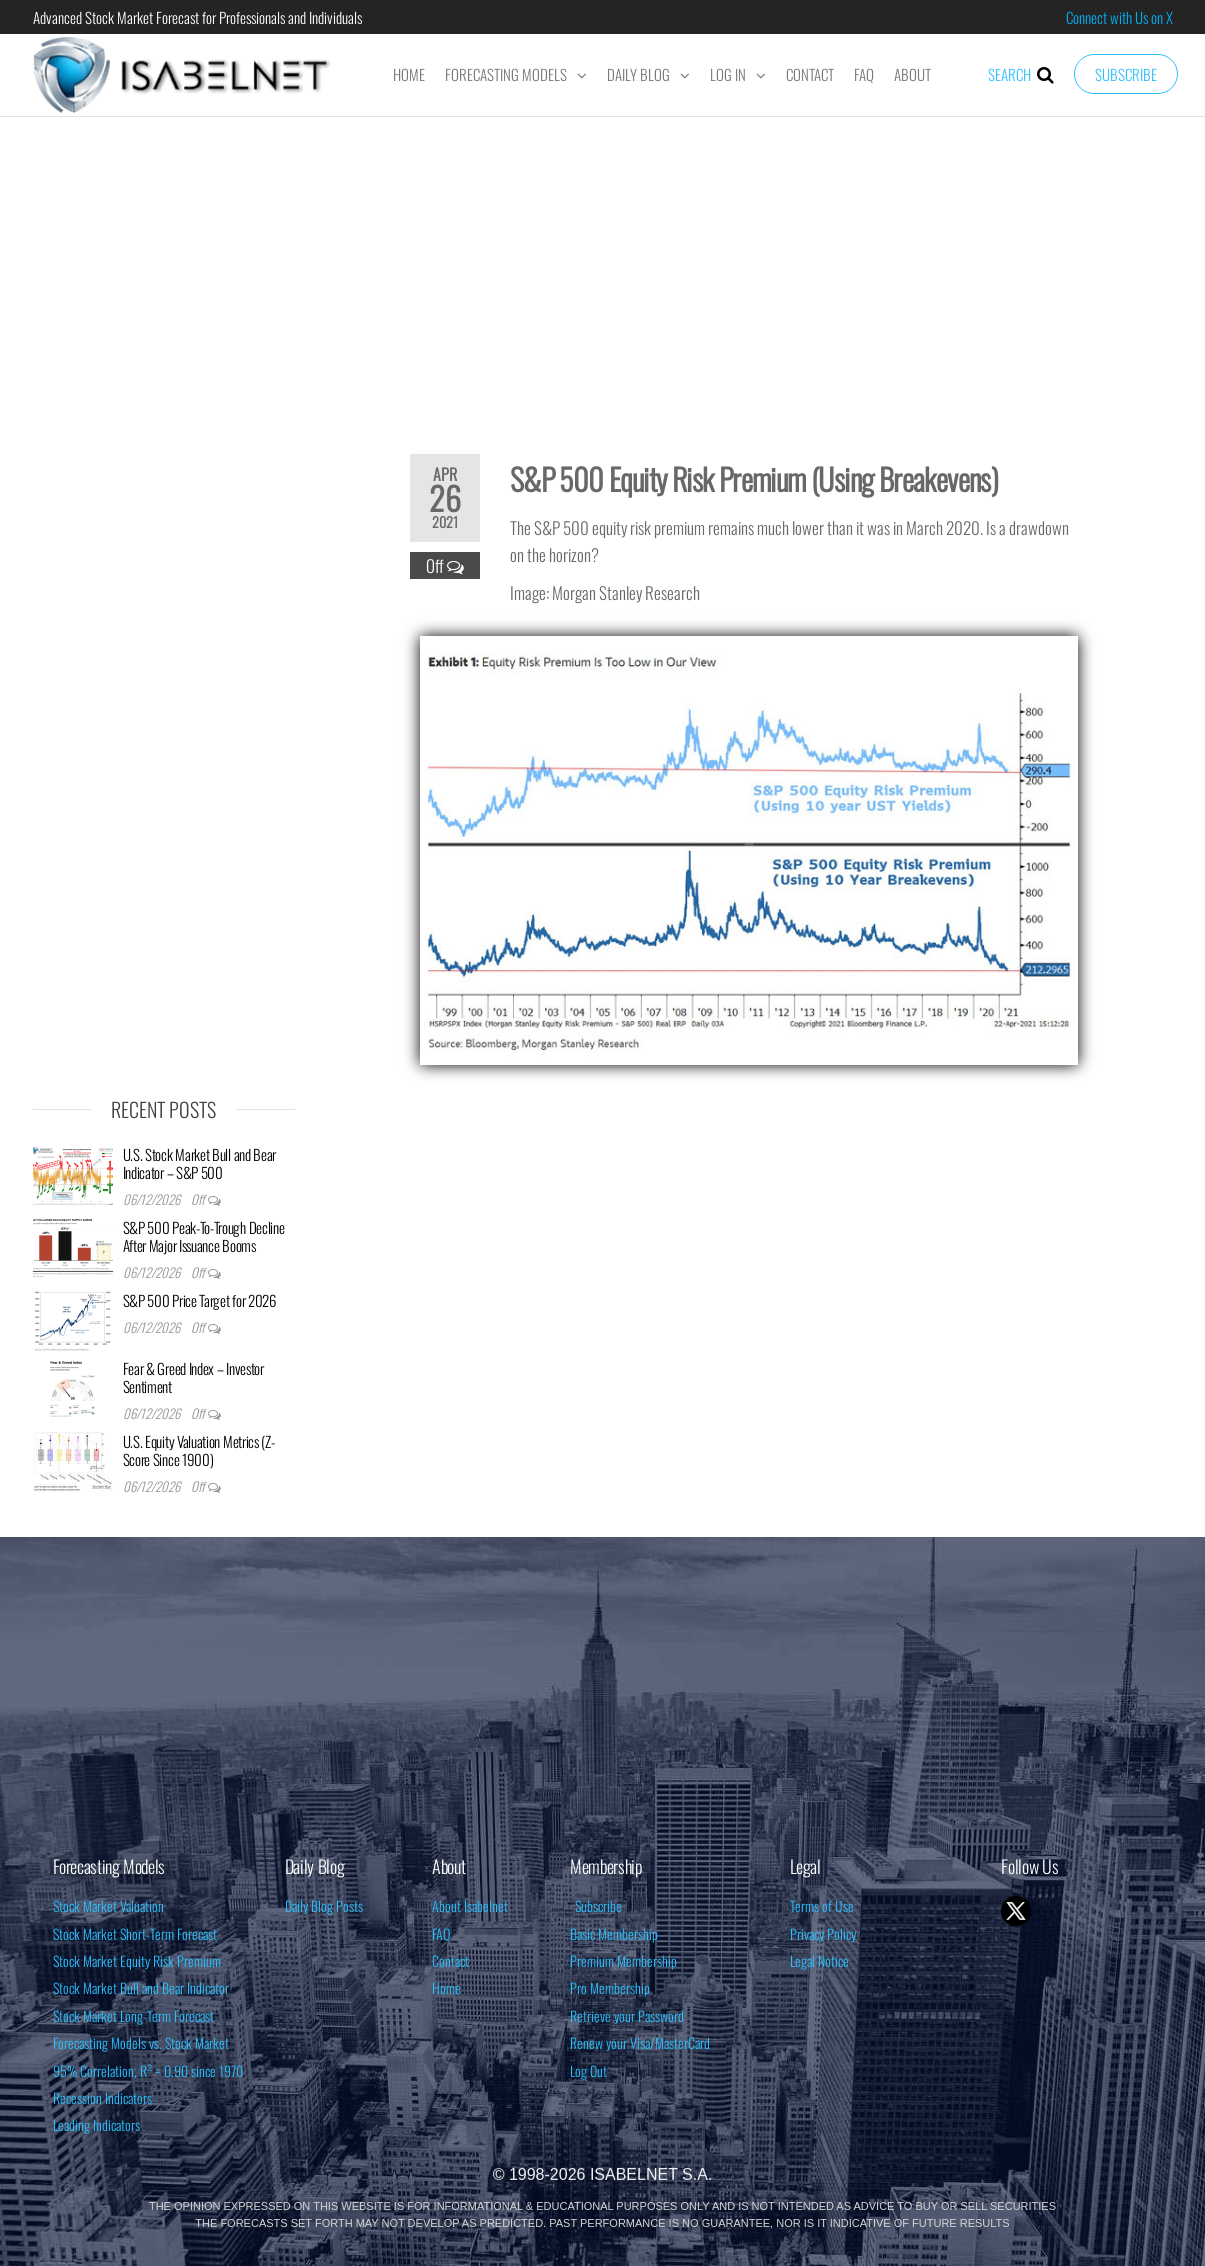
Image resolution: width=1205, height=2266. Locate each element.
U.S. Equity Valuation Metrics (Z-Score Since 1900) (199, 1450)
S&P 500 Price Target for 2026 (199, 1300)
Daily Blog (638, 74)
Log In (728, 74)
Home (409, 74)
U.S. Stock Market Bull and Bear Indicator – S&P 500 (200, 1163)
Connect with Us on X (1119, 17)
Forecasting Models (506, 74)
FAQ (864, 74)
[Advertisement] (603, 272)
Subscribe (1126, 74)
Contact (810, 74)
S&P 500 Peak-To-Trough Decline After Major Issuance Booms (204, 1236)
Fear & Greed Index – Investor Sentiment (193, 1377)
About (912, 74)
